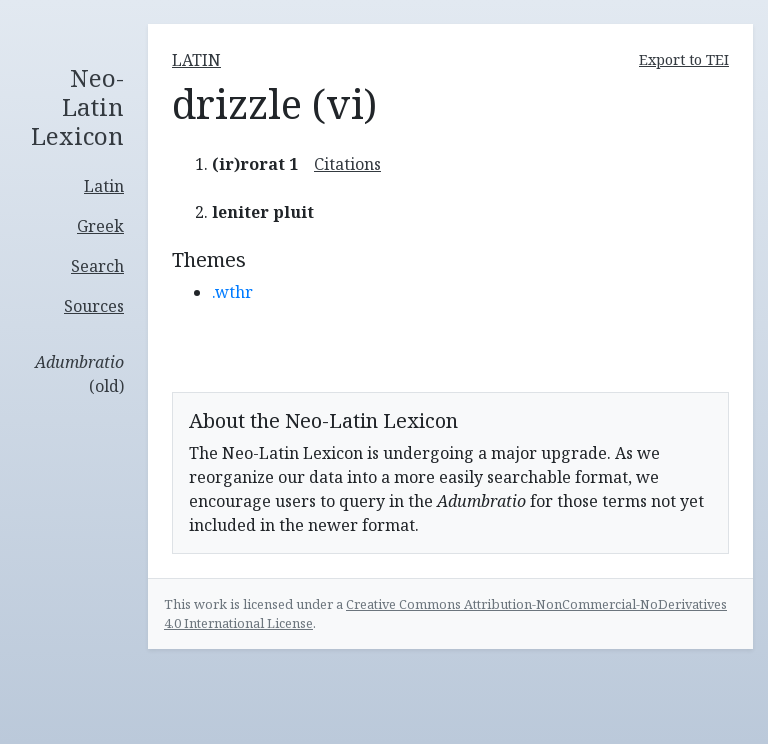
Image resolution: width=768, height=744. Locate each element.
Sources (94, 306)
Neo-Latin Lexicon (77, 107)
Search (97, 266)
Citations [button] (347, 164)
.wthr (232, 292)
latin (196, 60)
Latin (104, 186)
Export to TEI (684, 59)
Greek (100, 226)
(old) (79, 374)
